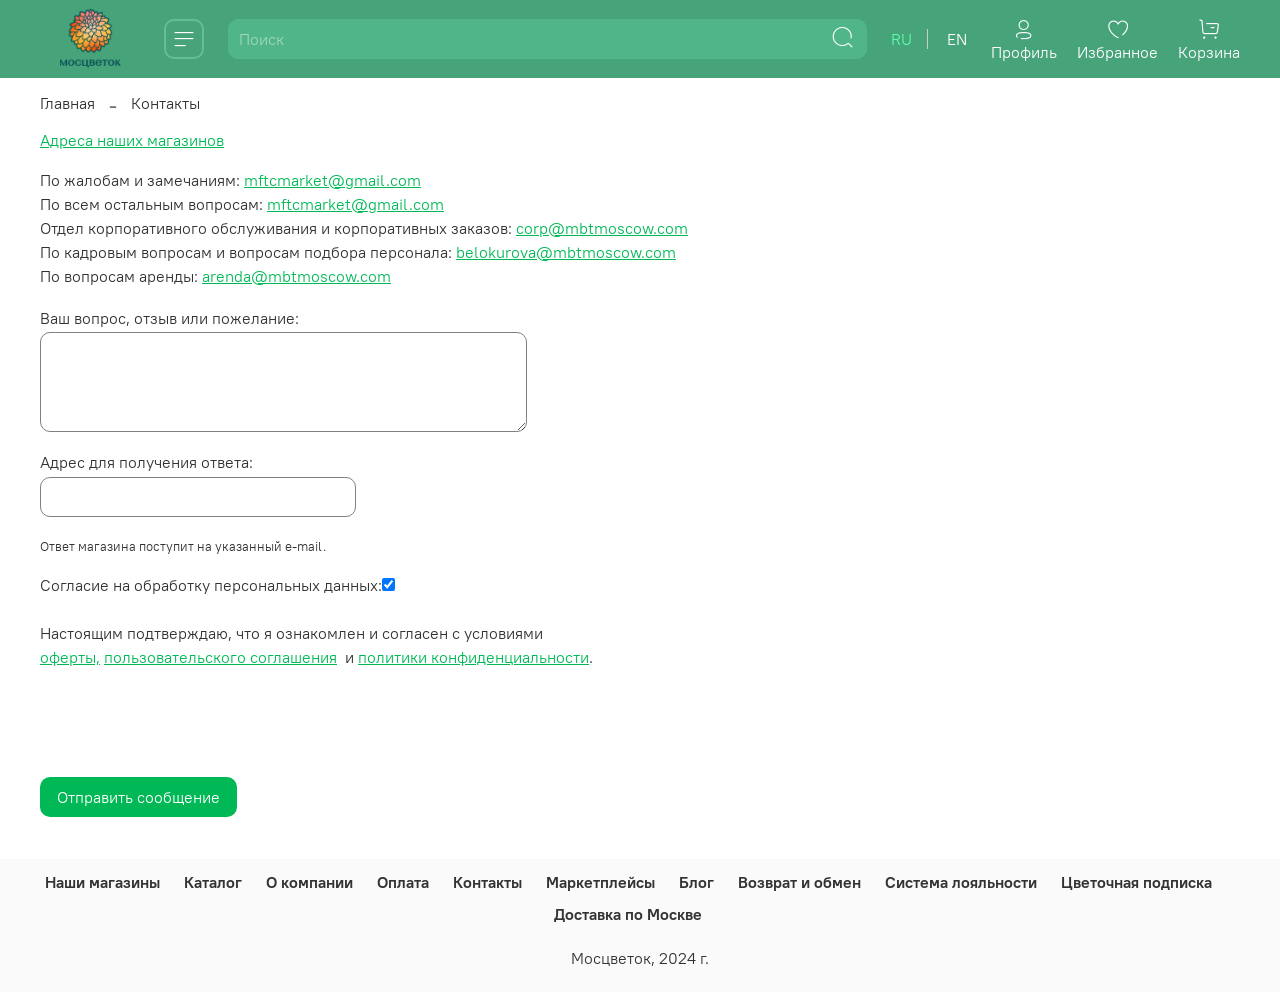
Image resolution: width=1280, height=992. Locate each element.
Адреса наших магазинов (132, 140)
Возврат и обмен (799, 882)
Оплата (403, 882)
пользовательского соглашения (220, 657)
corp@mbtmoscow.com (602, 228)
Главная (67, 103)
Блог (696, 882)
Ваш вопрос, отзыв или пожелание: (169, 318)
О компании (309, 882)
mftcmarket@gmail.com (332, 180)
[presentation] (192, 732)
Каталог (213, 882)
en (957, 39)
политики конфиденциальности (473, 657)
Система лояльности (961, 882)
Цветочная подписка (1136, 882)
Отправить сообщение (138, 797)
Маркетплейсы (600, 882)
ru (901, 39)
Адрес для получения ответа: (146, 462)
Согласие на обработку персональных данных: (211, 585)
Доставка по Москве (628, 914)
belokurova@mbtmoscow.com (566, 252)
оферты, (70, 657)
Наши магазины (102, 882)
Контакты (487, 882)
